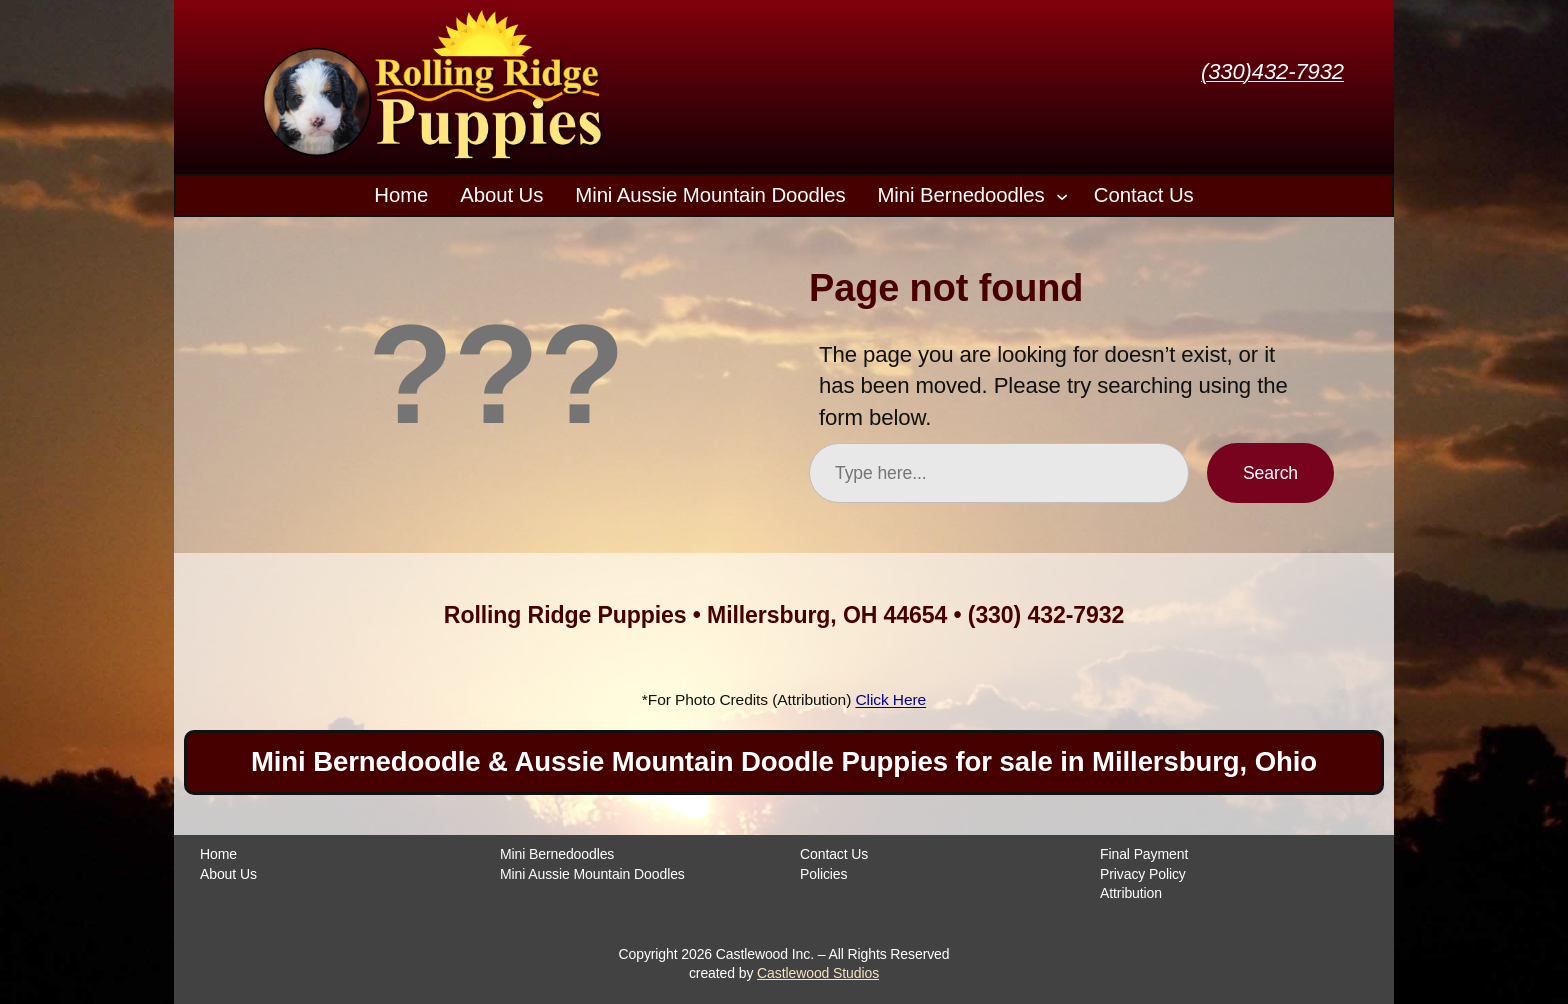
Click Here (890, 699)
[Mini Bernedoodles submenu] (1062, 195)
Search (1270, 473)
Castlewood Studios (818, 973)
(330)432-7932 (1272, 71)
